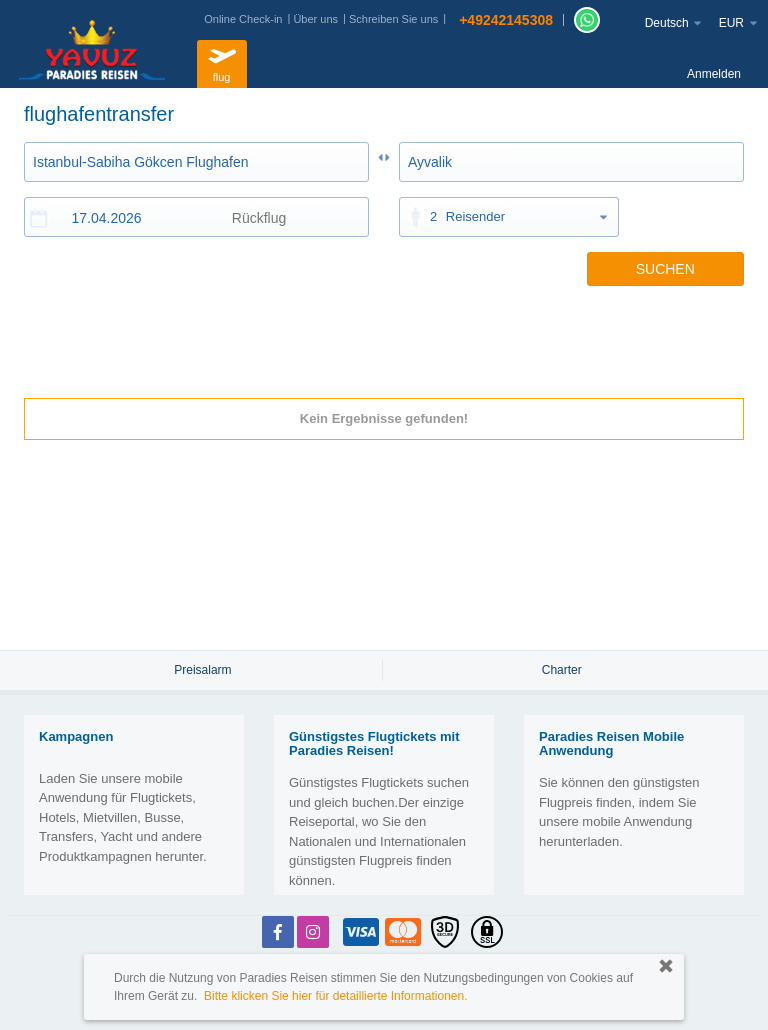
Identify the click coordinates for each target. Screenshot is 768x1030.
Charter (562, 670)
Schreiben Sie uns (393, 19)
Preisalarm (202, 670)
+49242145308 (506, 20)
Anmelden (714, 74)
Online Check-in (243, 19)
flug (222, 61)
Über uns (315, 19)
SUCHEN (665, 269)
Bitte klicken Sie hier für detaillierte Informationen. (335, 996)
